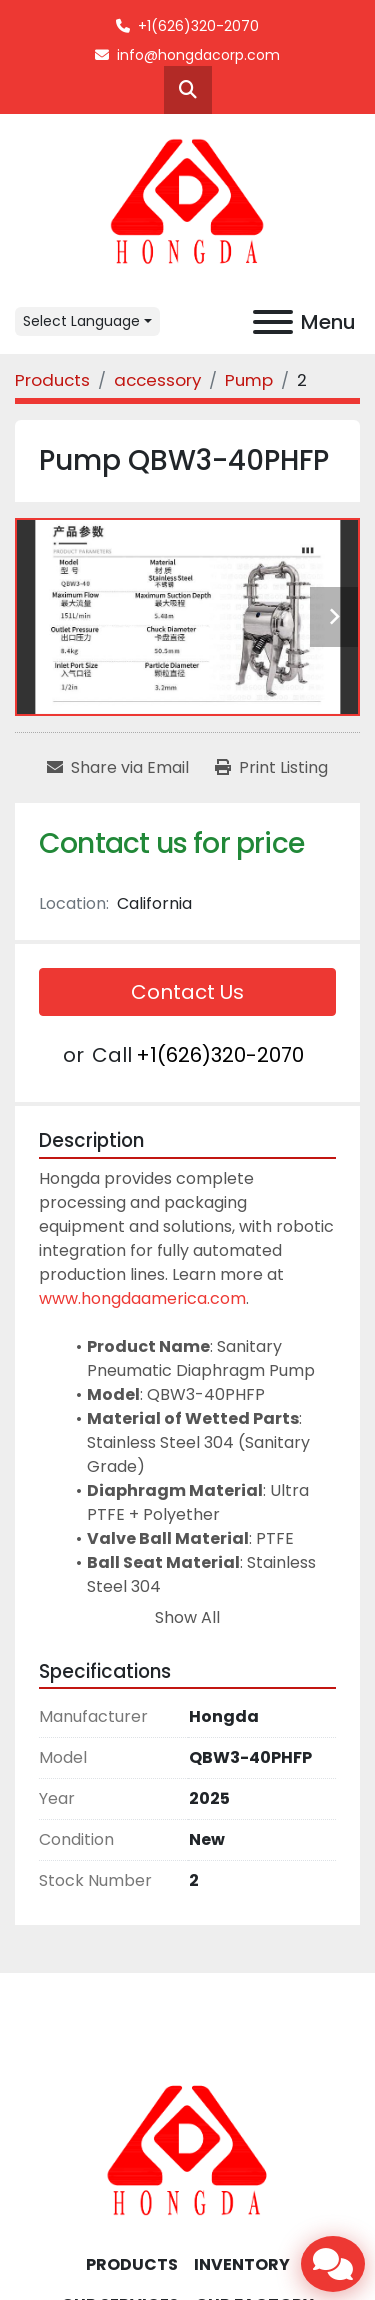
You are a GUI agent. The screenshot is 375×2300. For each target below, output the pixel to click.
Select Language (81, 321)
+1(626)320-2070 (198, 26)
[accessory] (157, 380)
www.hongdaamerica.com (142, 1298)
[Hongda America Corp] (188, 2150)
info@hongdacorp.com (198, 55)
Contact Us (187, 992)
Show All (187, 1617)
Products (132, 2264)
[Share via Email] (118, 768)
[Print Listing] (271, 768)
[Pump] (249, 380)
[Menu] (273, 322)
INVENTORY (242, 2264)
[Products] (52, 380)
